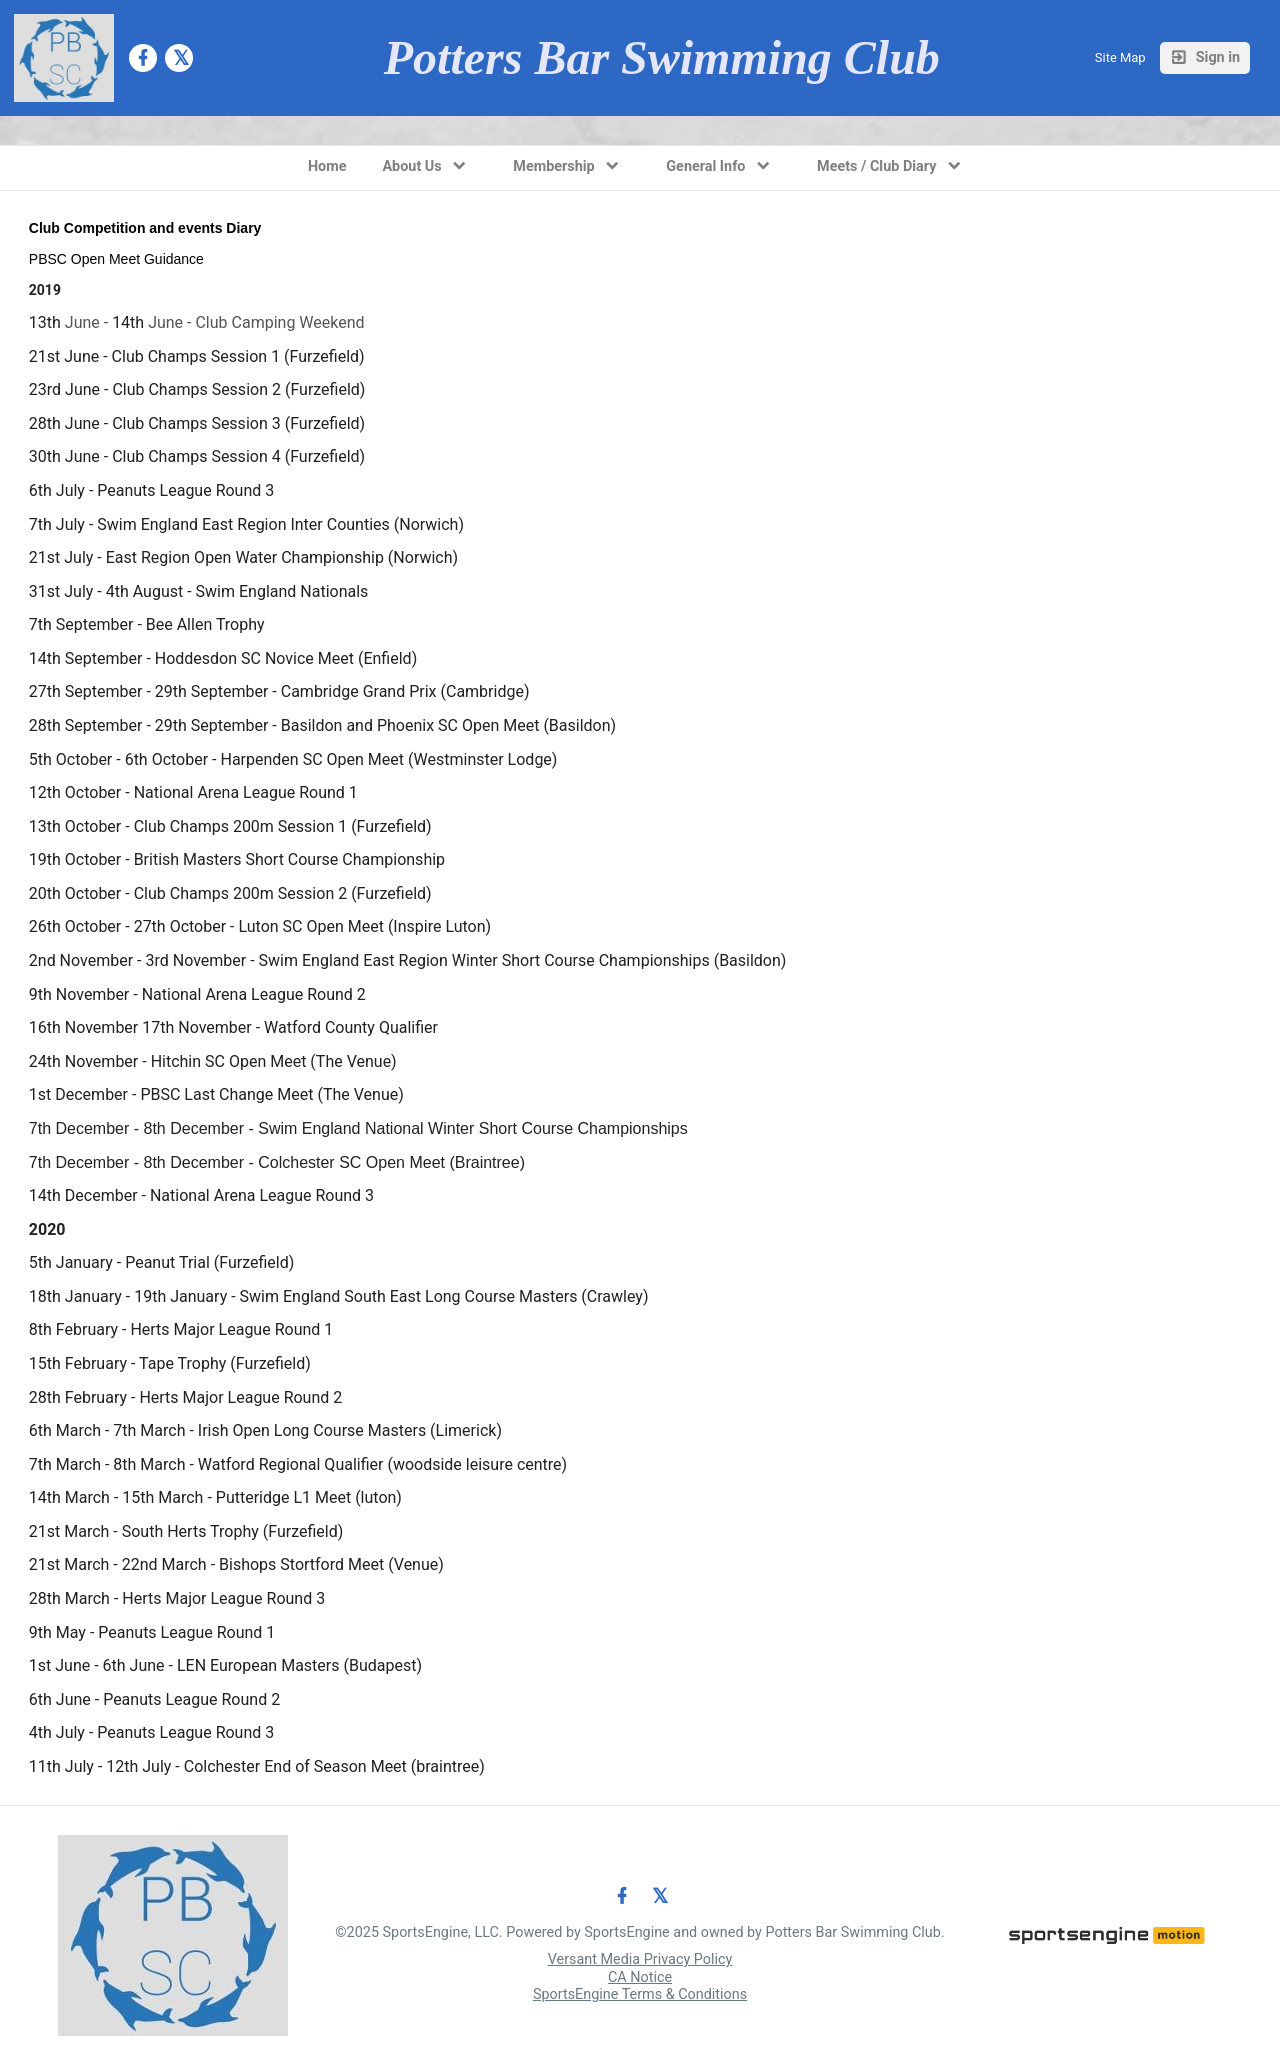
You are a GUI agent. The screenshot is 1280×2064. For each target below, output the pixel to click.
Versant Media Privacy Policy (640, 1959)
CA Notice (640, 1977)
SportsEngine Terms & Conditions (640, 1994)
